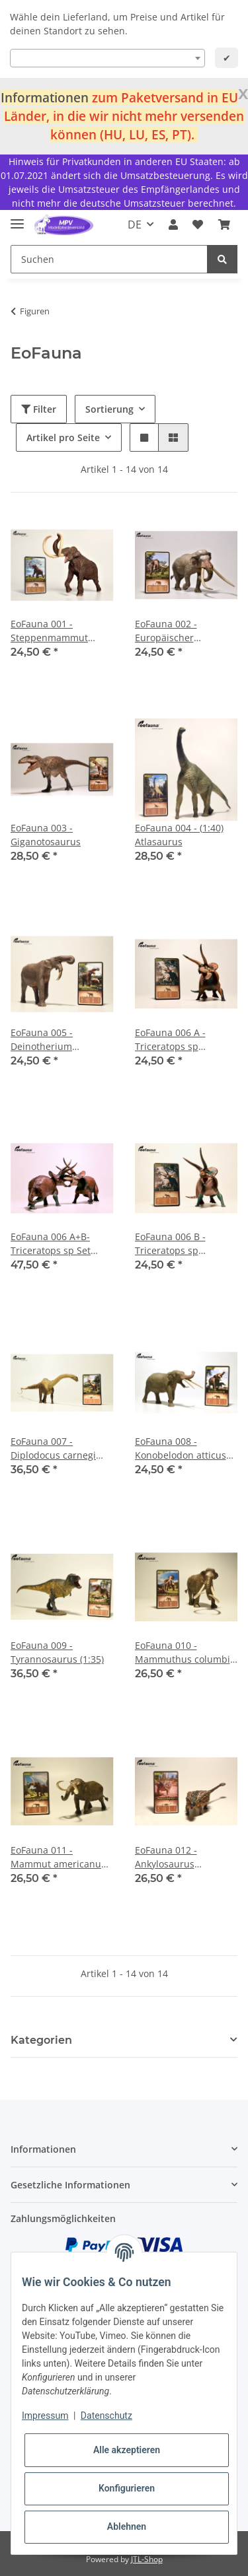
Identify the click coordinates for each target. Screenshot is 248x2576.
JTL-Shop (147, 2559)
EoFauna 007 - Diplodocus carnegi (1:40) (53, 1448)
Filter (38, 409)
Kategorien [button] (41, 2040)
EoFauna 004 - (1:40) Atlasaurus (179, 834)
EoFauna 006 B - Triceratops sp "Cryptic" (170, 1243)
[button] (173, 224)
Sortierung (109, 409)
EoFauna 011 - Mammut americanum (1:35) (60, 1857)
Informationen (45, 97)
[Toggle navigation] (17, 218)
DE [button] (135, 224)
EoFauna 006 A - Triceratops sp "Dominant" (170, 1039)
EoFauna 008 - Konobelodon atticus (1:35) (180, 1448)
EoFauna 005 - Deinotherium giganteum (42, 1039)
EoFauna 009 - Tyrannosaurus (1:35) (57, 1652)
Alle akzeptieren (126, 2450)
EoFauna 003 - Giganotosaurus (46, 834)
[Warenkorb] (224, 224)
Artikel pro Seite (63, 437)
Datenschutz (106, 2415)
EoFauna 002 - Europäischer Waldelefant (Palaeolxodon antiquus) (166, 630)
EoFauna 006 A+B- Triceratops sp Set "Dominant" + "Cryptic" (61, 1243)
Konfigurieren (127, 2488)
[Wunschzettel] (197, 224)
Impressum (45, 2415)
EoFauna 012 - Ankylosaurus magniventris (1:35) (177, 1857)
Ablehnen (126, 2526)
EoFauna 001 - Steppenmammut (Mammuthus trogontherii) (49, 630)
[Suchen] (109, 259)
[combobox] (107, 58)
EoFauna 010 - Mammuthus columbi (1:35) (182, 1652)
